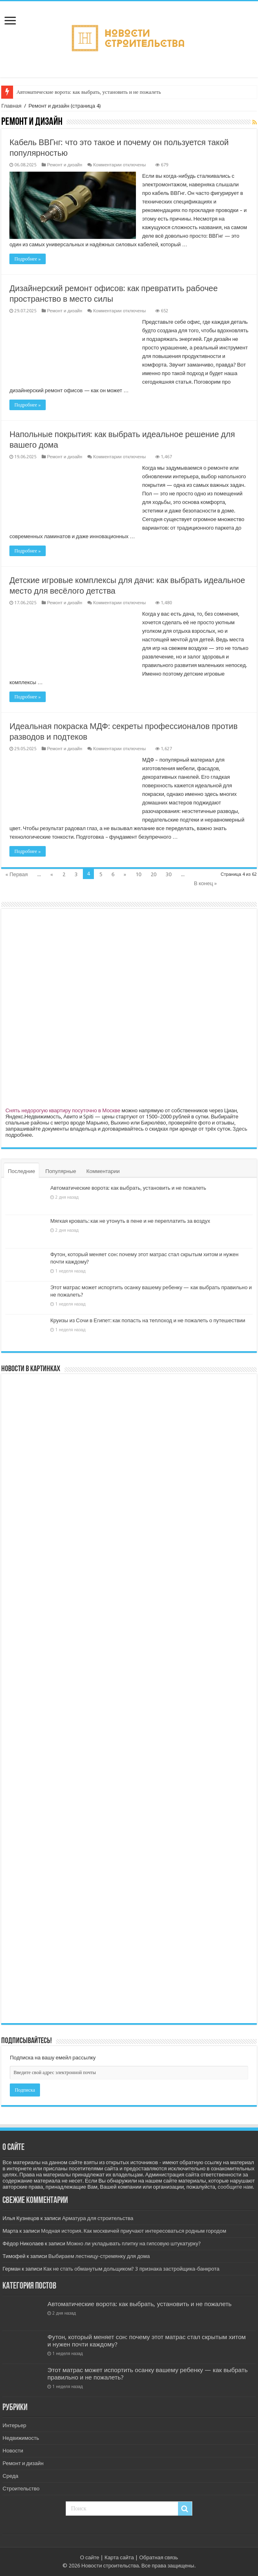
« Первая (16, 874)
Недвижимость (20, 2438)
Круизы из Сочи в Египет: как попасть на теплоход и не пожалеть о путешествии (147, 1320)
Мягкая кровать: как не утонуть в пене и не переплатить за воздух (130, 1221)
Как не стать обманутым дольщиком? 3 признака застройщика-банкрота (131, 2269)
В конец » (205, 883)
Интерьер (14, 2425)
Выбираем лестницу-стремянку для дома (99, 2256)
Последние (21, 1171)
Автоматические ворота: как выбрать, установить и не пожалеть (88, 92)
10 (138, 874)
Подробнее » (27, 259)
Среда (10, 2476)
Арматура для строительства (97, 2218)
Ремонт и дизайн (64, 165)
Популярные (60, 1171)
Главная (11, 106)
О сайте (89, 2557)
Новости (12, 2451)
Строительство (20, 2488)
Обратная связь (158, 2557)
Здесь (240, 1129)
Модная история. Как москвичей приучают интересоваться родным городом (133, 2231)
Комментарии (103, 1171)
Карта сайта (119, 2557)
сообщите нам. (236, 2187)
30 (168, 874)
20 (153, 874)
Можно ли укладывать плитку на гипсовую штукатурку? (134, 2243)
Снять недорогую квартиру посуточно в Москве (62, 1110)
